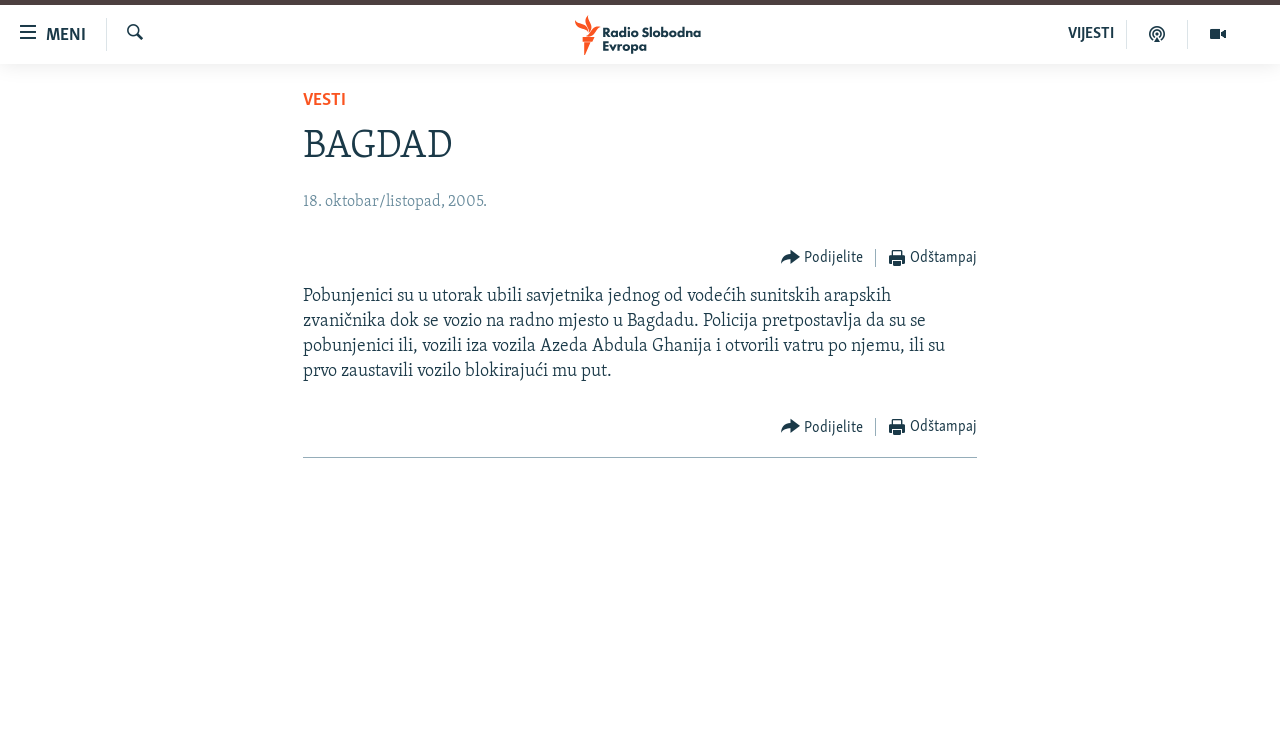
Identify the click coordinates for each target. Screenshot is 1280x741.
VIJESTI (1091, 34)
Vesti (324, 100)
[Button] (822, 258)
